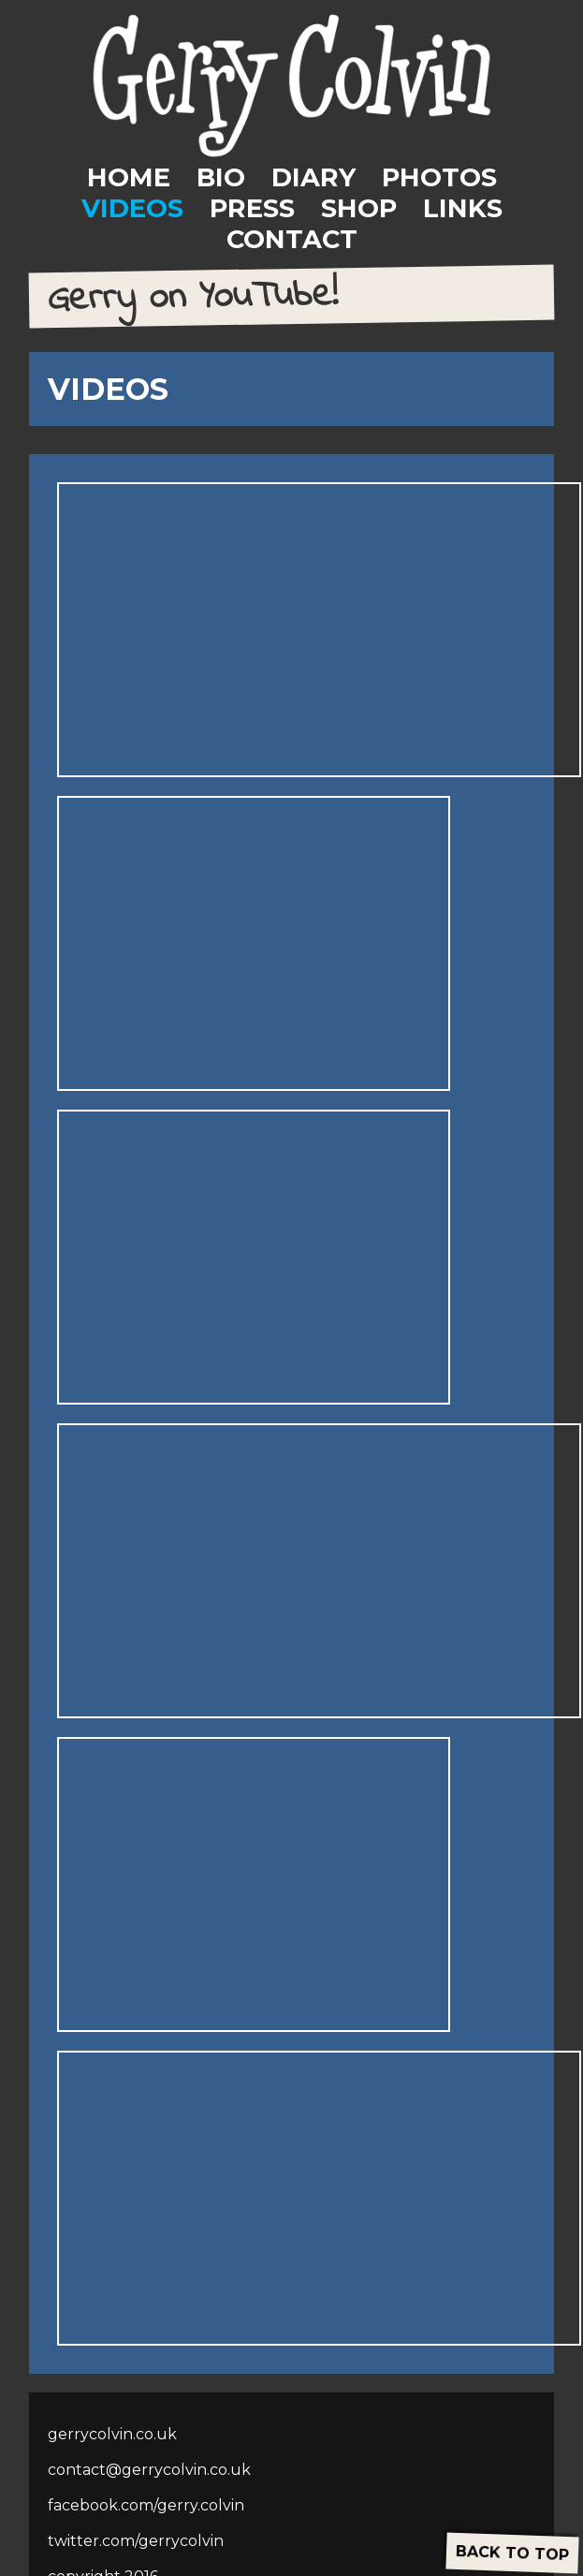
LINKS (463, 208)
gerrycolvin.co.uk (112, 2434)
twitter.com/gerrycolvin (136, 2541)
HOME (128, 177)
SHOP (359, 208)
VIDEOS (132, 208)
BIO (221, 177)
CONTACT (291, 239)
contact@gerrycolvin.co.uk (149, 2470)
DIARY (313, 177)
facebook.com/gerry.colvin (146, 2505)
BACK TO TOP (513, 2553)
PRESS (252, 208)
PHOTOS (439, 177)
